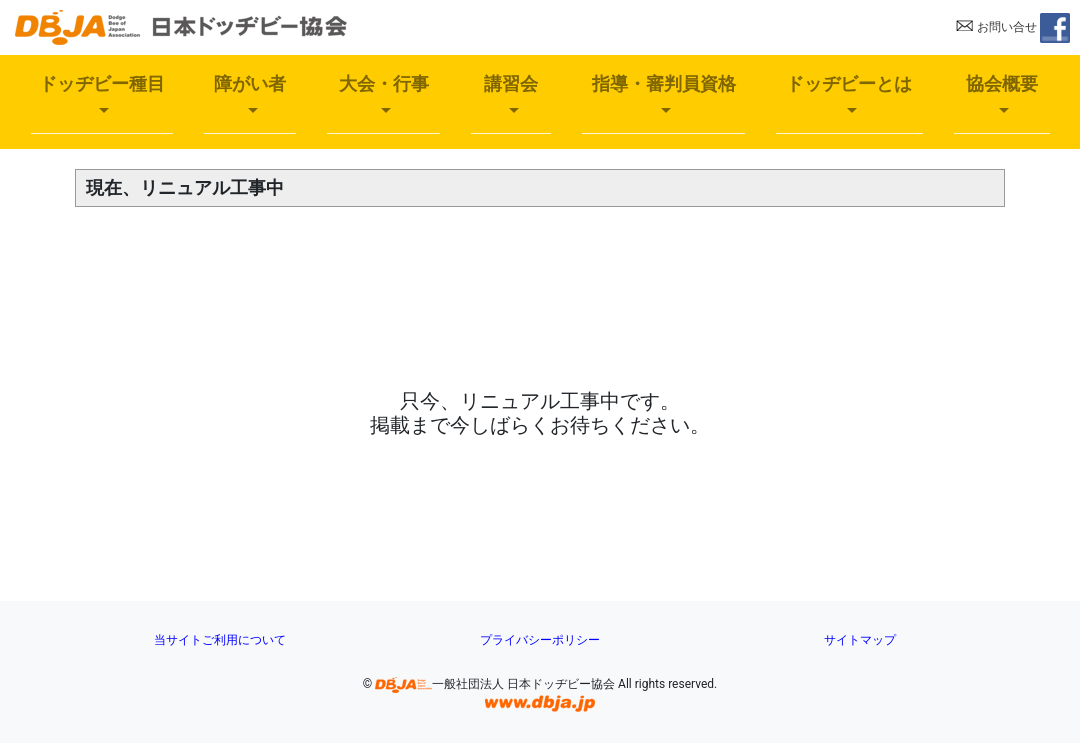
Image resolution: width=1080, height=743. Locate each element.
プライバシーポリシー (540, 640)
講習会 (511, 83)
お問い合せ (996, 27)
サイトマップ (860, 640)
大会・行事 (384, 83)
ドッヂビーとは (849, 83)
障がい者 (250, 83)
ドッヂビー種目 (102, 83)
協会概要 (1002, 83)
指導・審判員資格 (664, 83)
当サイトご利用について (220, 640)
